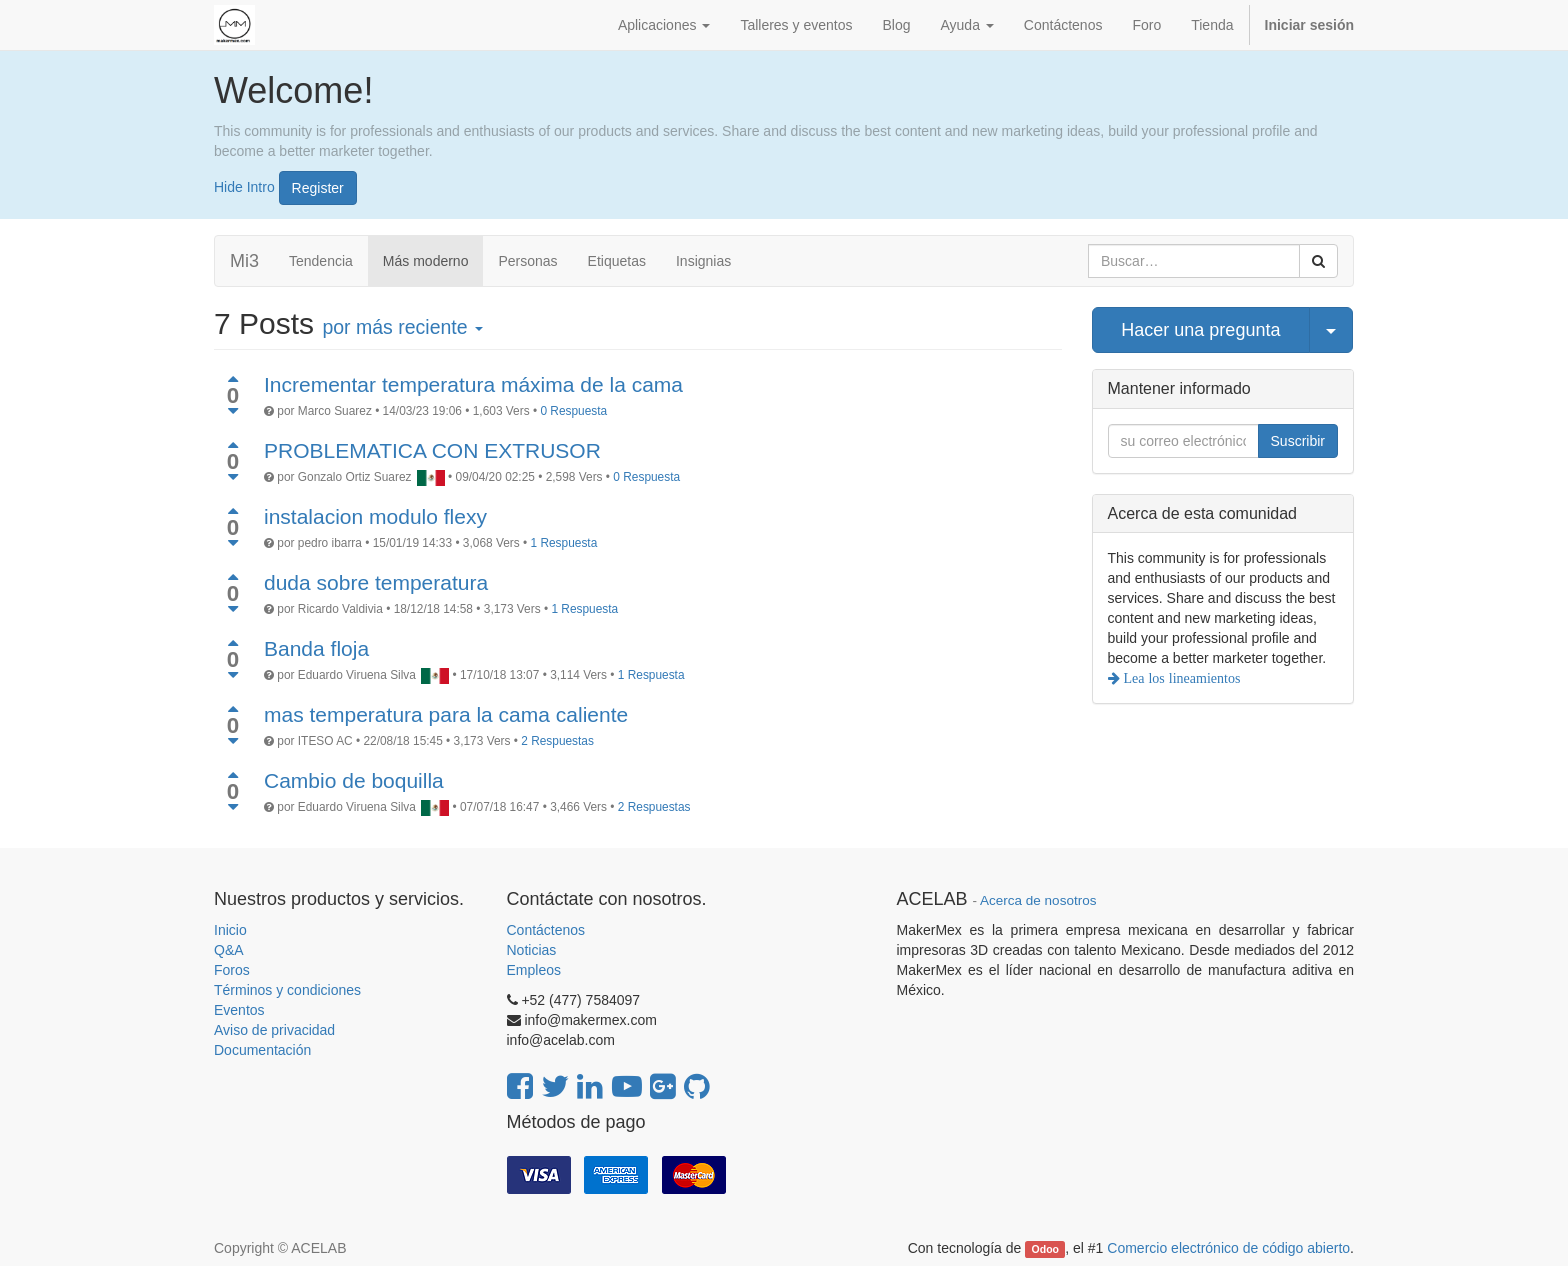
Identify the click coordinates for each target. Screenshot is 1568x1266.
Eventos (239, 1010)
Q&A (229, 950)
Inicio (230, 930)
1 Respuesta (564, 543)
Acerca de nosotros (1038, 900)
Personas (527, 261)
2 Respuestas (557, 741)
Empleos (534, 970)
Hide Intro (244, 186)
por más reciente (402, 327)
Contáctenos (546, 930)
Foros (232, 970)
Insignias (703, 261)
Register (318, 188)
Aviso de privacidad (274, 1030)
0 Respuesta (573, 411)
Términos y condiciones (287, 990)
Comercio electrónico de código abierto (1228, 1248)
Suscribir (1298, 441)
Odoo (1045, 1249)
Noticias (532, 950)
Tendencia (321, 261)
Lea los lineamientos (1180, 678)
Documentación (262, 1050)
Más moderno (426, 261)
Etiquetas (617, 261)
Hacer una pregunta (1200, 330)
